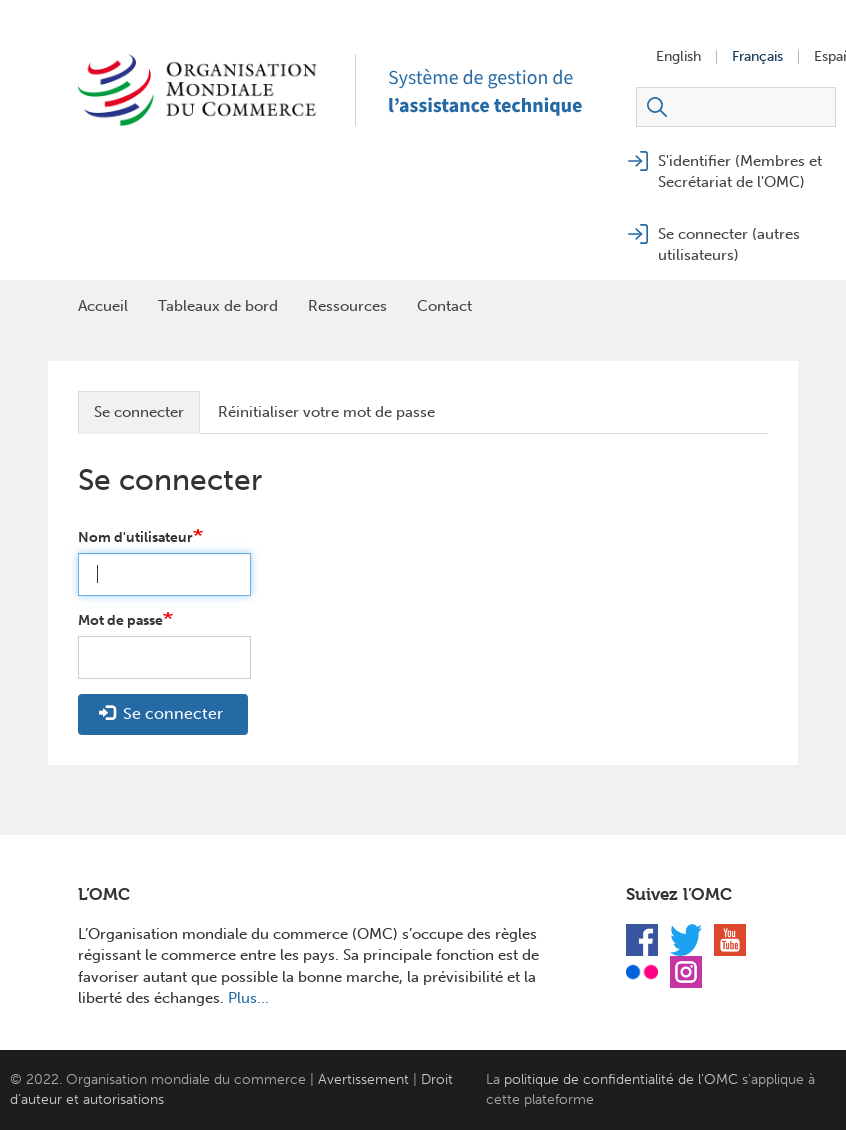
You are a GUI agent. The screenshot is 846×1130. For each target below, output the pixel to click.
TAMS (508, 90)
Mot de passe (120, 620)
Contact (444, 306)
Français (757, 57)
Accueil (103, 306)
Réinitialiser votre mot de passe (326, 412)
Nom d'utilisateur (135, 537)
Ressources (347, 306)
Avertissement (363, 1079)
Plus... (248, 998)
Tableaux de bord (218, 306)
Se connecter (139, 412)
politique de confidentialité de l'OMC (621, 1079)
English (678, 57)
